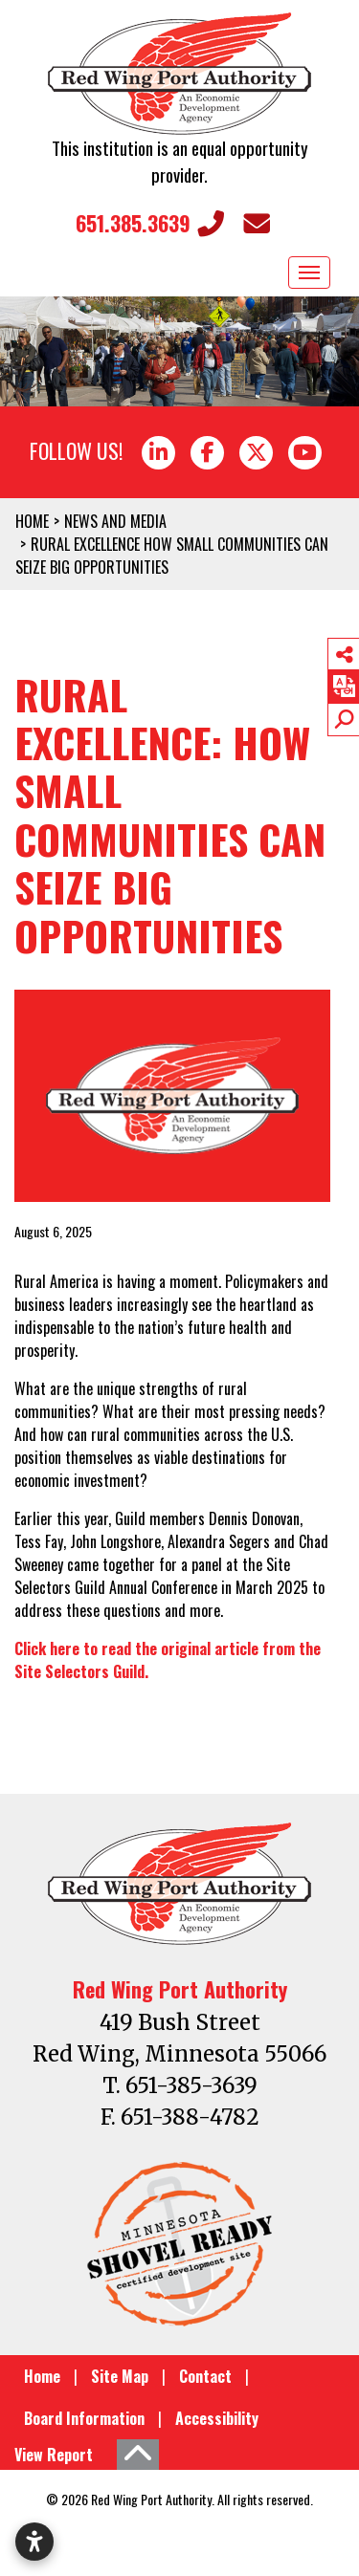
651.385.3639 (150, 222)
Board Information (84, 2418)
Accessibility (216, 2418)
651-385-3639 (191, 2085)
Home (42, 2376)
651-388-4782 (190, 2117)
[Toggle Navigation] (309, 272)
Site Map (119, 2376)
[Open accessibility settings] (34, 2541)
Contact (205, 2376)
